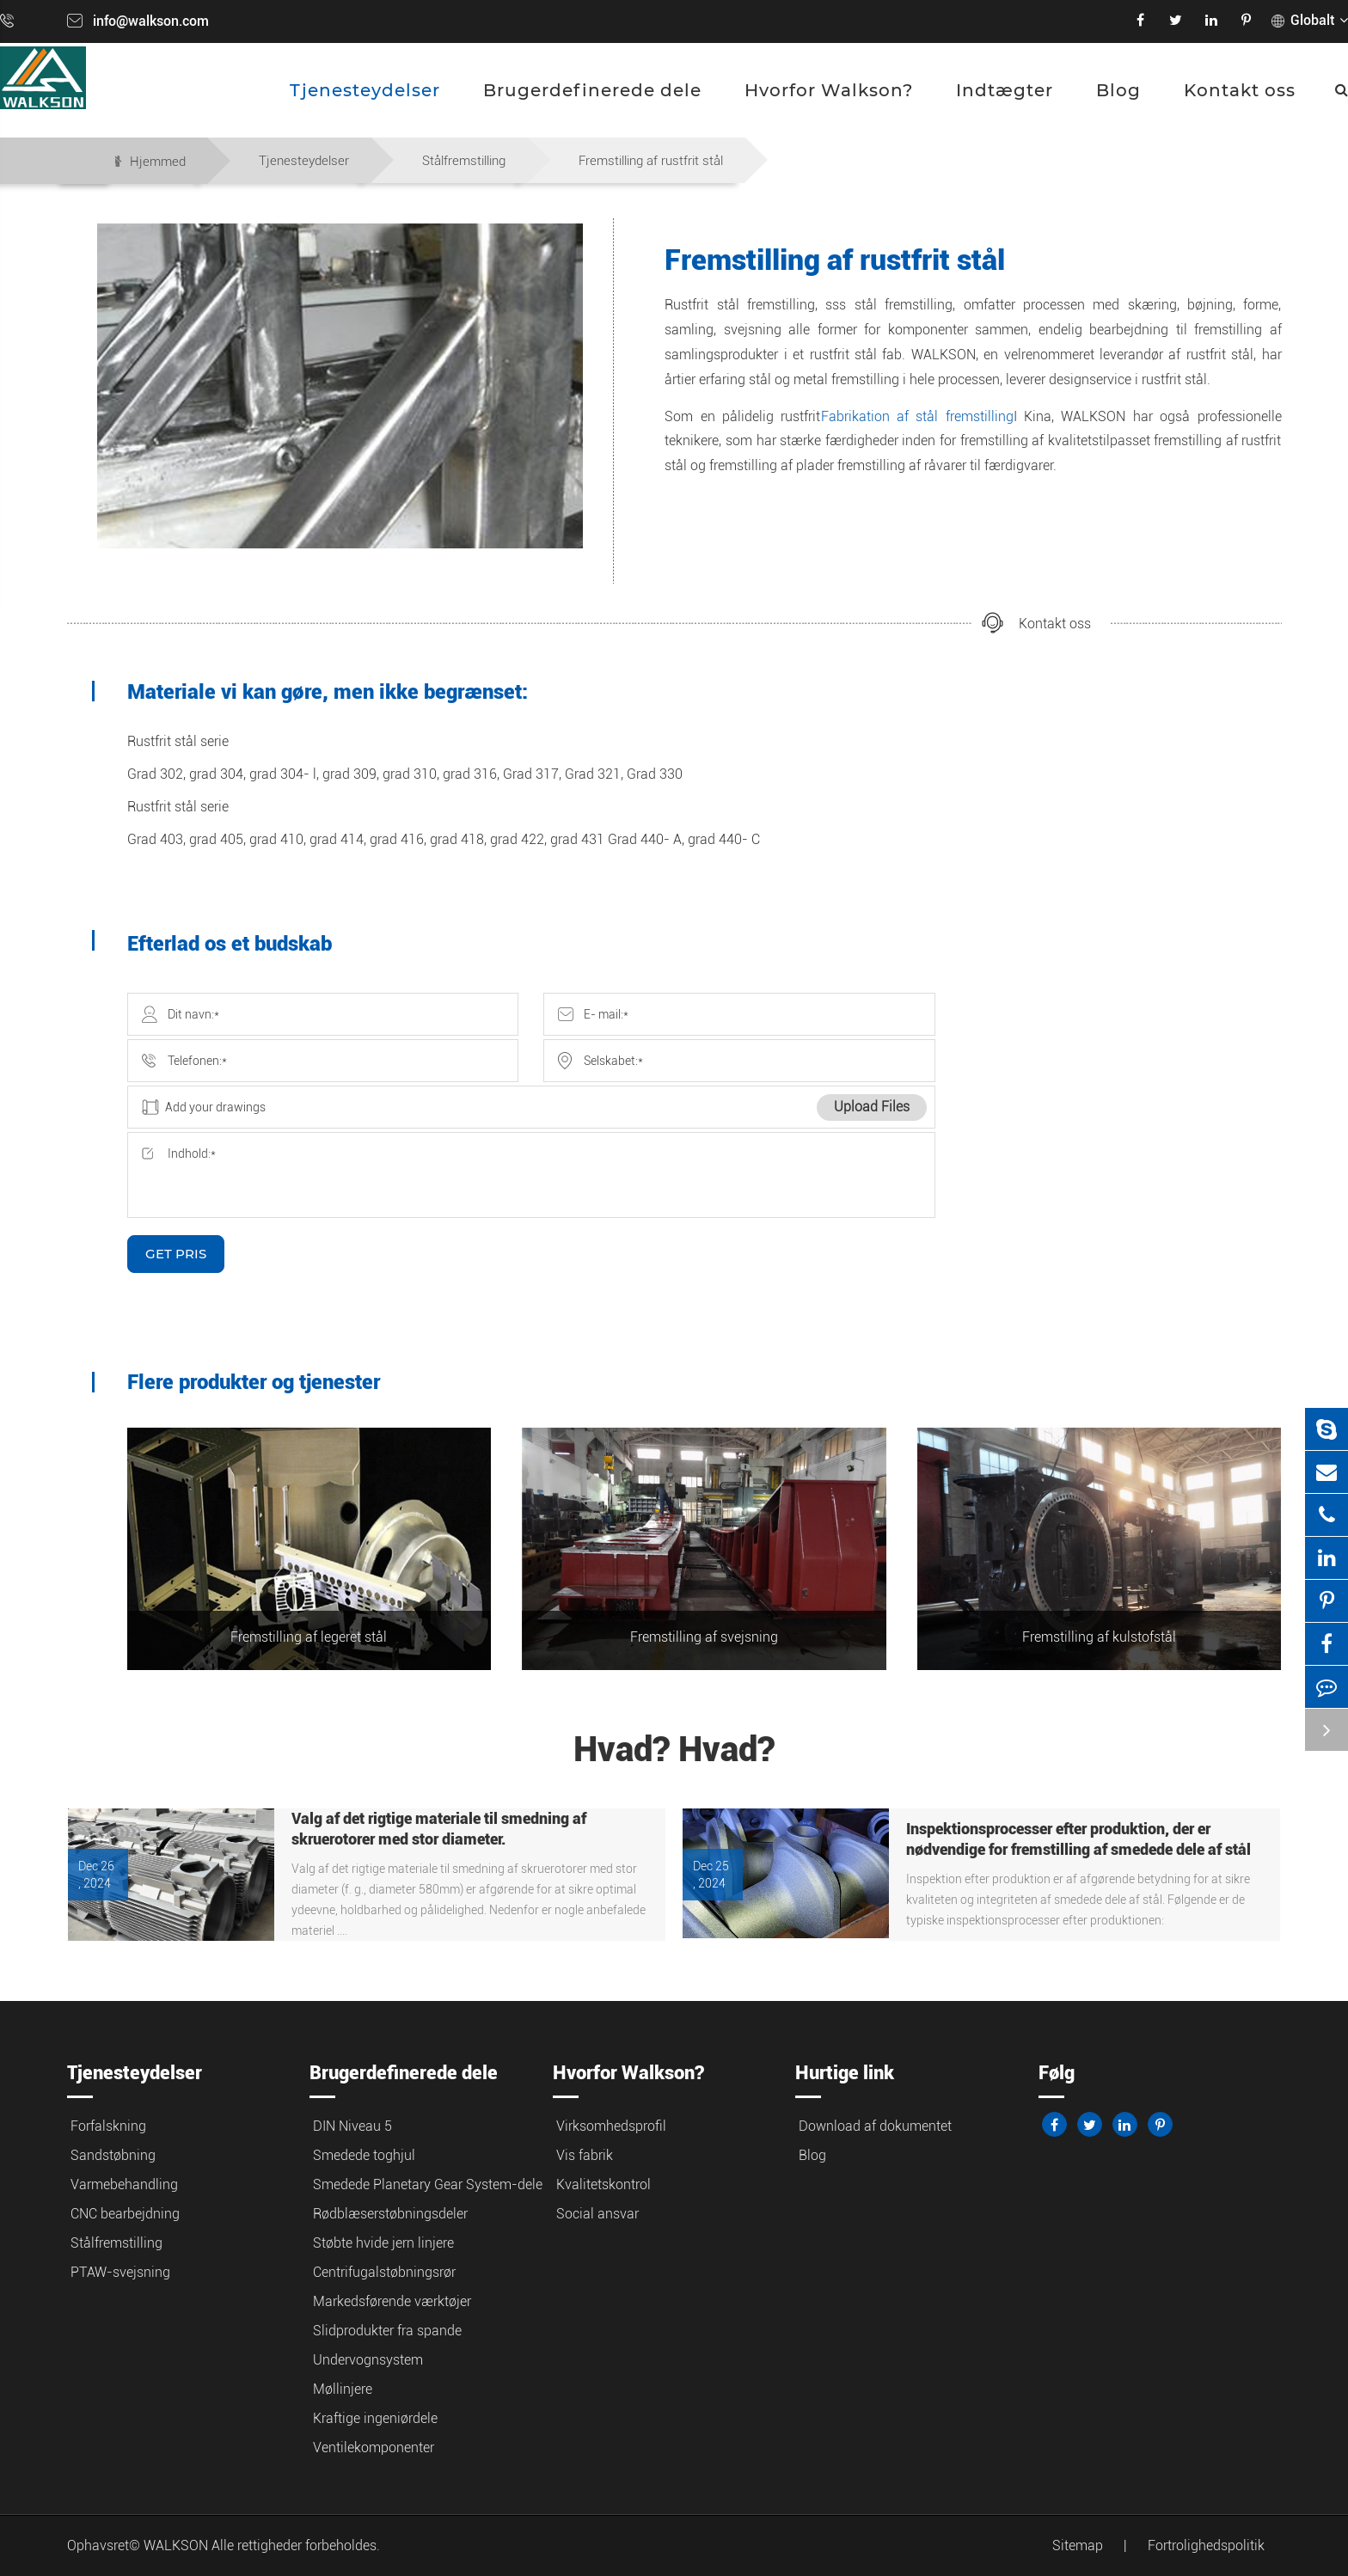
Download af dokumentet (875, 2126)
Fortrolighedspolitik (1206, 2545)
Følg (1057, 2072)
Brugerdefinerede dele (592, 90)
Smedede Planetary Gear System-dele (427, 2184)
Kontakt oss (1240, 90)
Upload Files (872, 1106)
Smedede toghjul (364, 2155)
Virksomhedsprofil (611, 2126)
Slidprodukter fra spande (387, 2330)
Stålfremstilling (464, 160)
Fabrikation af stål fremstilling (917, 416)
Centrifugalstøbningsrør (384, 2272)
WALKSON (177, 2545)
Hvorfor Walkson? (828, 90)
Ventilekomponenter (373, 2447)
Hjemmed (158, 161)
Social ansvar (597, 2214)
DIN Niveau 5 (352, 2126)
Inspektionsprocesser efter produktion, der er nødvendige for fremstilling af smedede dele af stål (1078, 1839)
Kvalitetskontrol (603, 2184)
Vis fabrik (584, 2155)
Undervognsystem (368, 2360)
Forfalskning (108, 2126)
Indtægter (1004, 90)
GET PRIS (175, 1253)
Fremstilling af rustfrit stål (651, 160)
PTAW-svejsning (120, 2272)
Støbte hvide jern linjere (383, 2243)
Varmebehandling (124, 2184)
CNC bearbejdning (125, 2214)
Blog (1118, 90)
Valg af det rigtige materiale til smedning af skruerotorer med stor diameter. (438, 1828)
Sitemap (1077, 2545)
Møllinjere (342, 2389)
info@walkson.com (151, 21)
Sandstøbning (113, 2155)
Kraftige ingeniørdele (375, 2418)
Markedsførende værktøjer (392, 2301)
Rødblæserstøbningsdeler (390, 2214)
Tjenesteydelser (365, 90)
